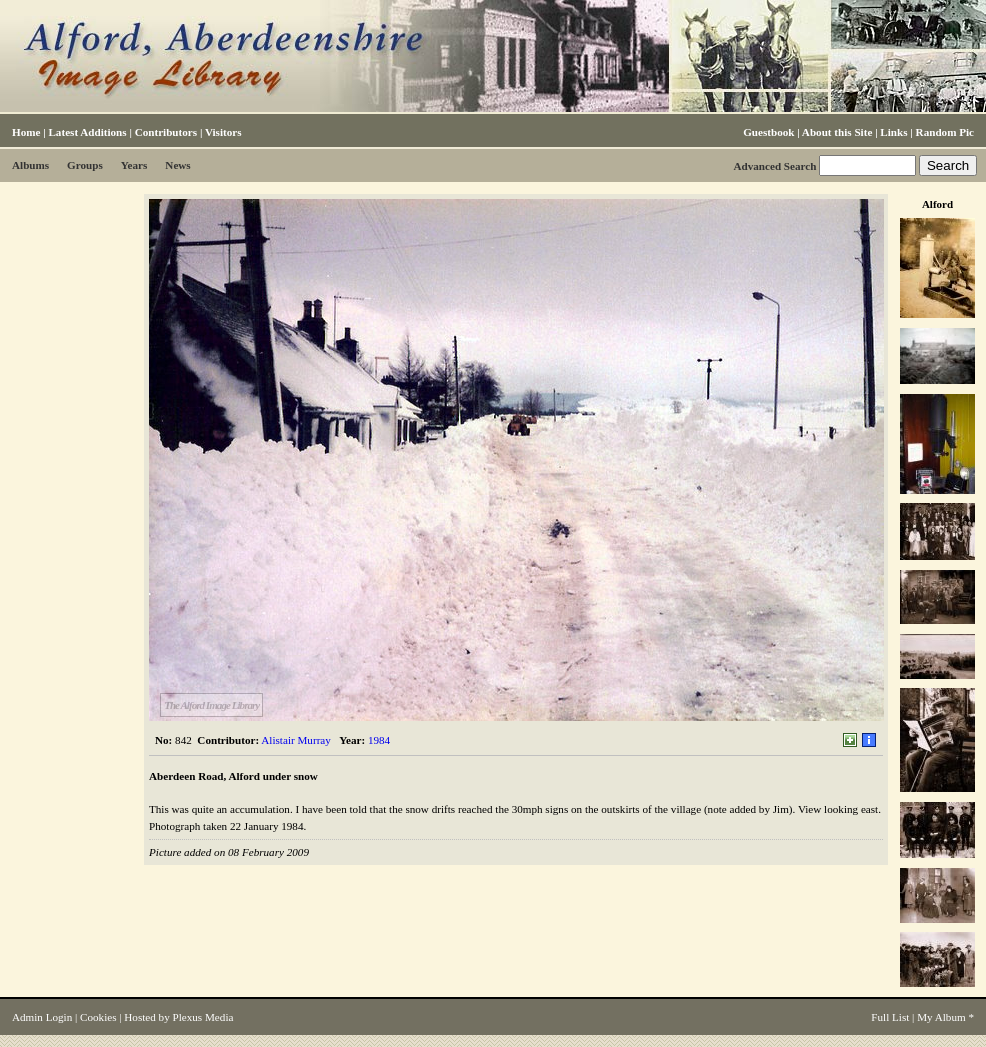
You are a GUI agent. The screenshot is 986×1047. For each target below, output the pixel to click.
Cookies (98, 1017)
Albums (30, 165)
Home (26, 132)
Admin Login (42, 1017)
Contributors (166, 132)
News (177, 165)
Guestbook (768, 132)
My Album (941, 1017)
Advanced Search (774, 166)
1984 (379, 740)
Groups (85, 165)
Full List (890, 1017)
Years (134, 165)
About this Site (837, 132)
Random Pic (945, 132)
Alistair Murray (296, 740)
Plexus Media (203, 1017)
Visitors (223, 132)
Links (893, 132)
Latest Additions (87, 132)
